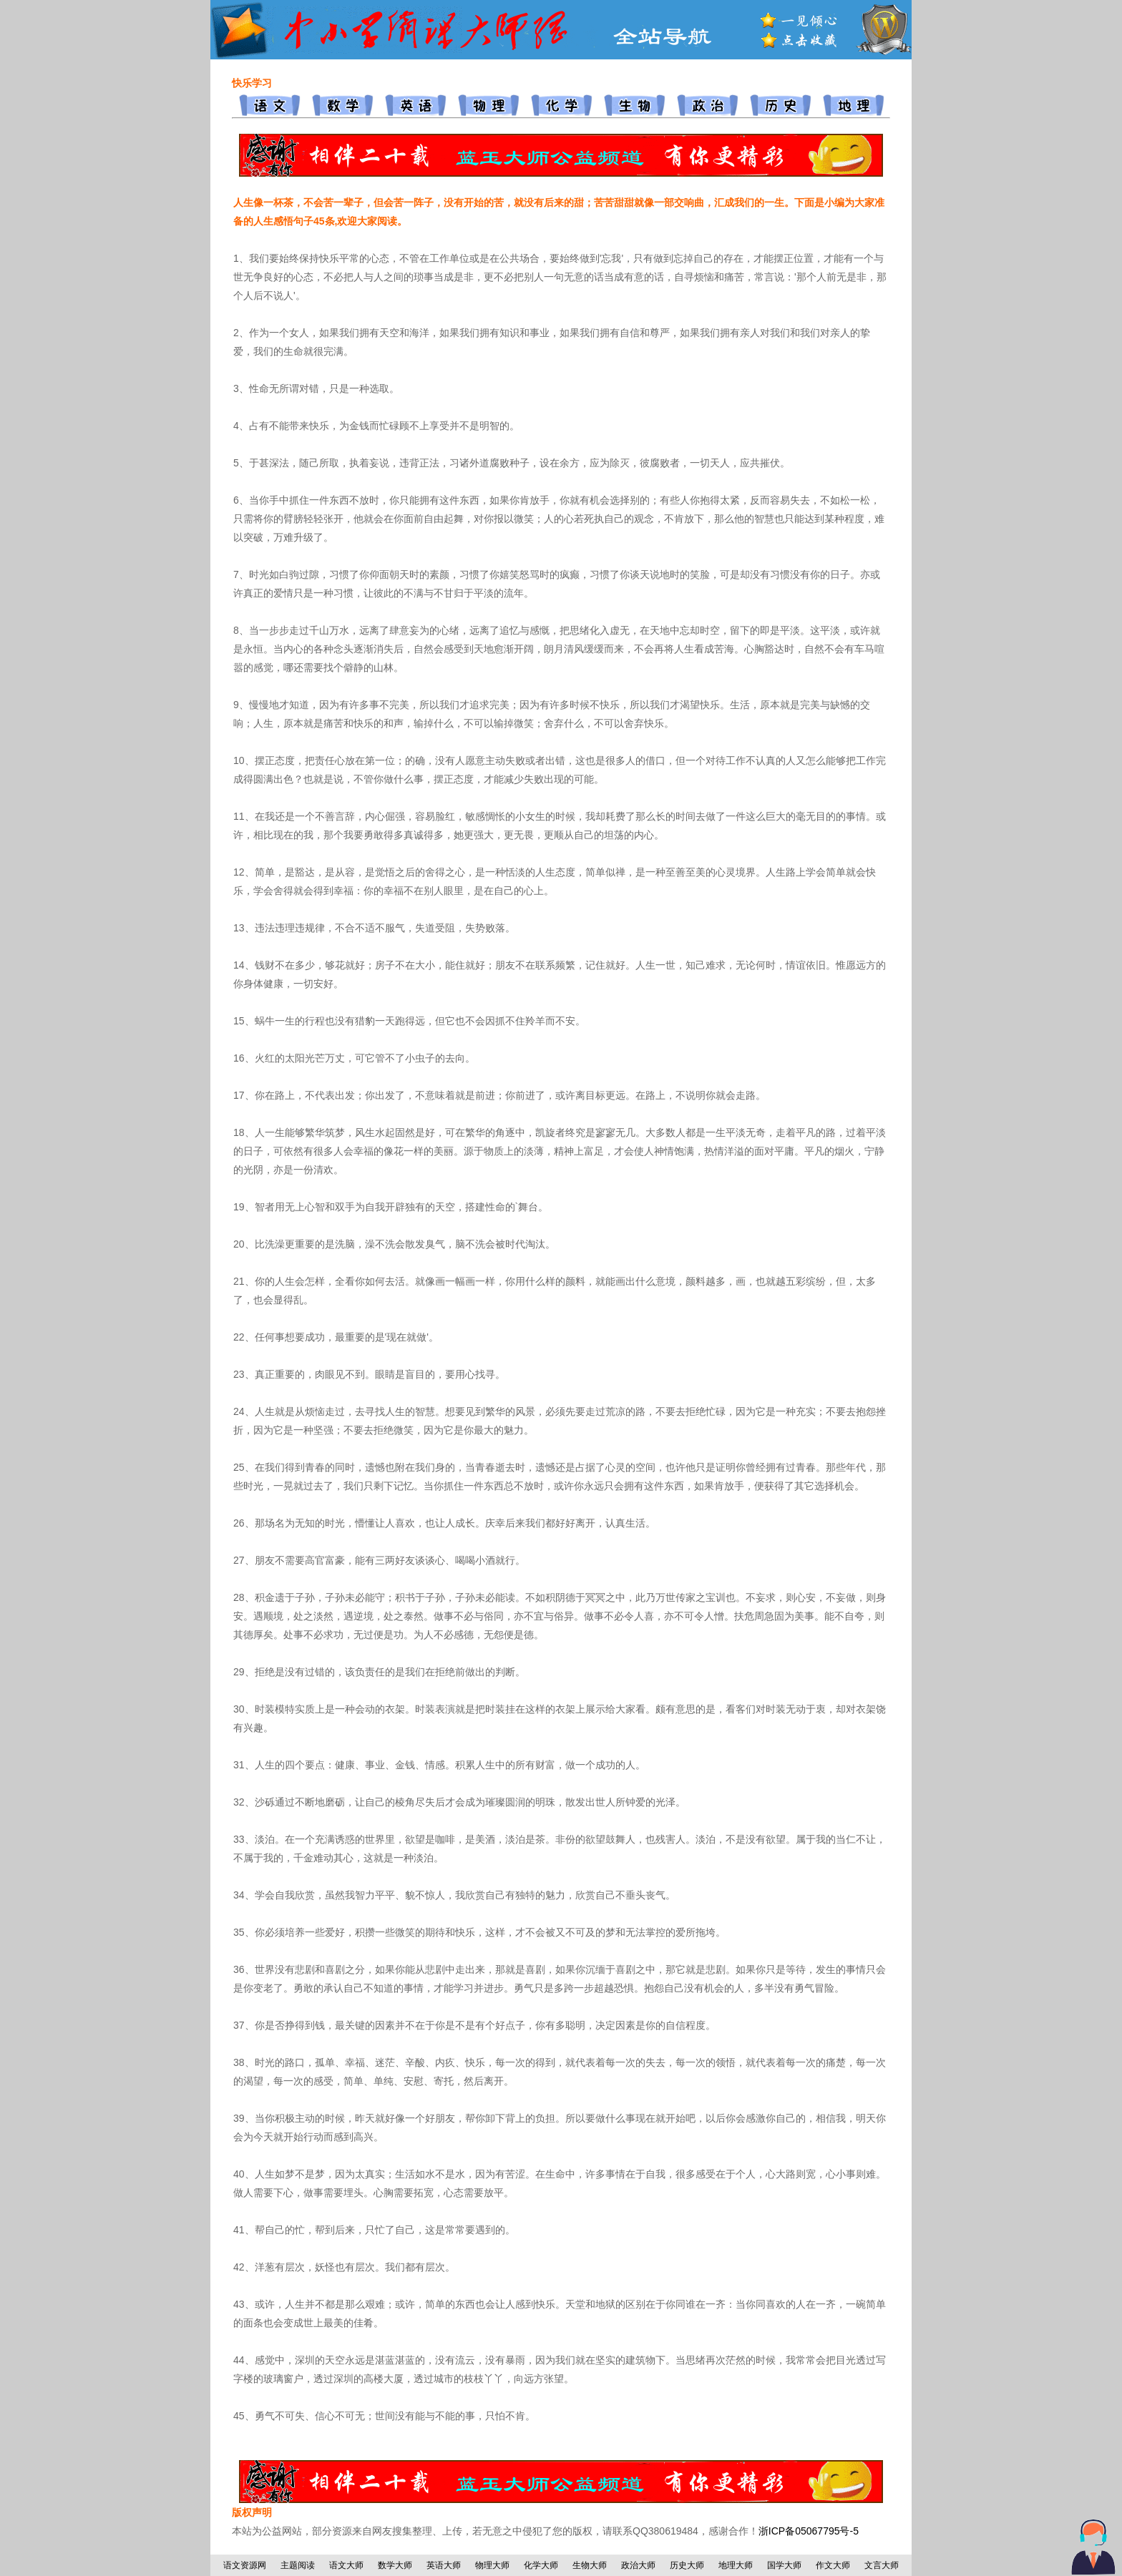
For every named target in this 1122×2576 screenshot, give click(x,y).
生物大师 (589, 2565)
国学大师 (784, 2565)
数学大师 (395, 2565)
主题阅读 (297, 2565)
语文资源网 (244, 2565)
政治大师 (638, 2565)
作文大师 (833, 2565)
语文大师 (346, 2565)
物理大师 (492, 2565)
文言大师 (881, 2565)
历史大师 (687, 2565)
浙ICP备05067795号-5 (808, 2531)
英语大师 (443, 2565)
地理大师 (735, 2565)
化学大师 (541, 2565)
